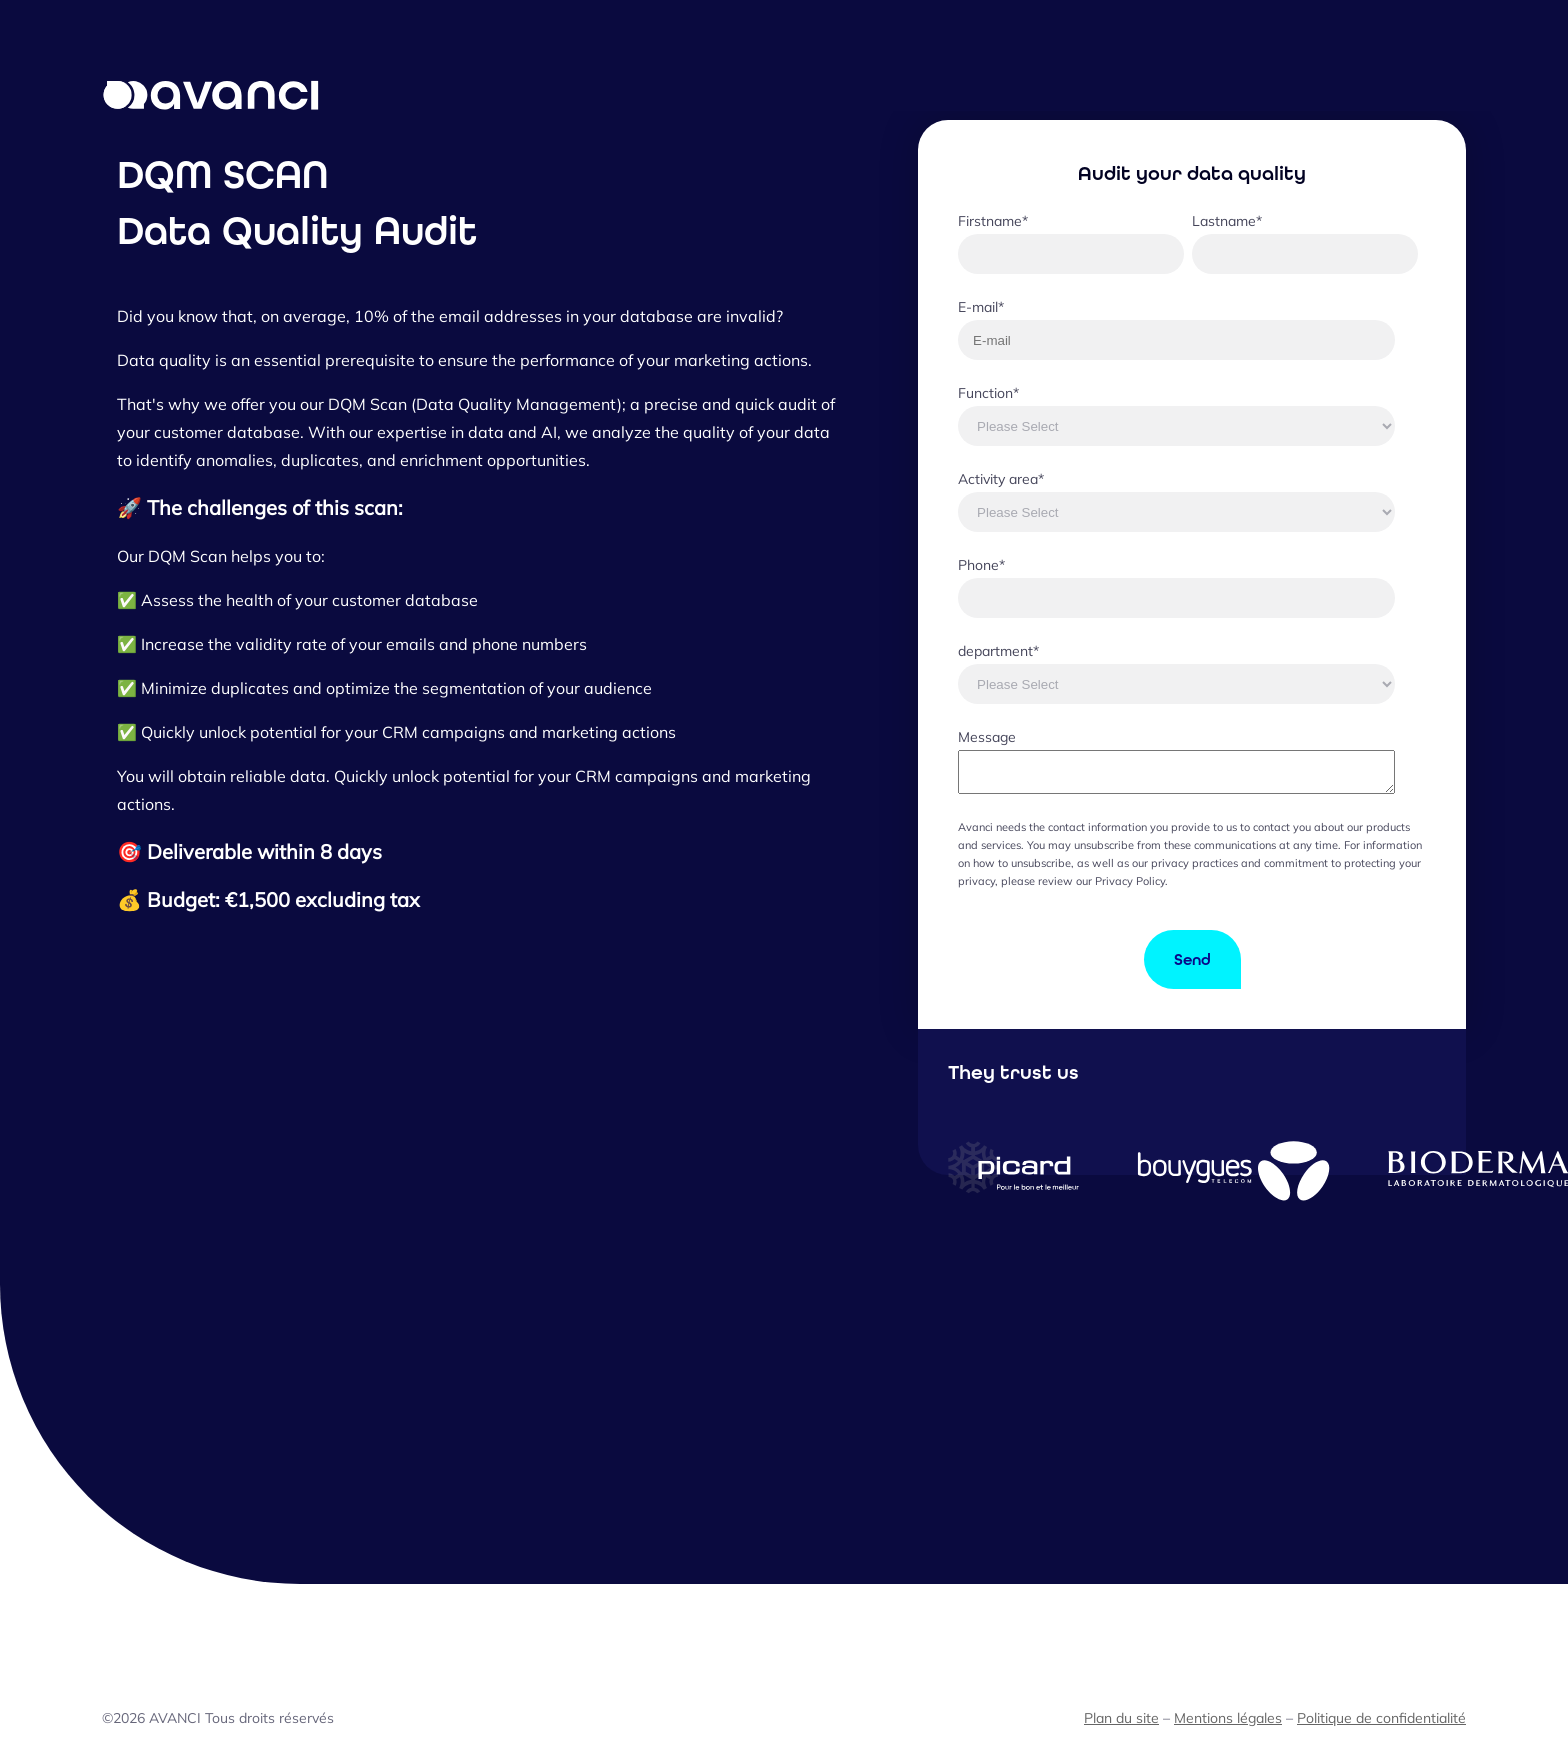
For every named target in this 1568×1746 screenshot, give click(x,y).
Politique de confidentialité (1381, 1718)
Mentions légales (1228, 1718)
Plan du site (1121, 1718)
